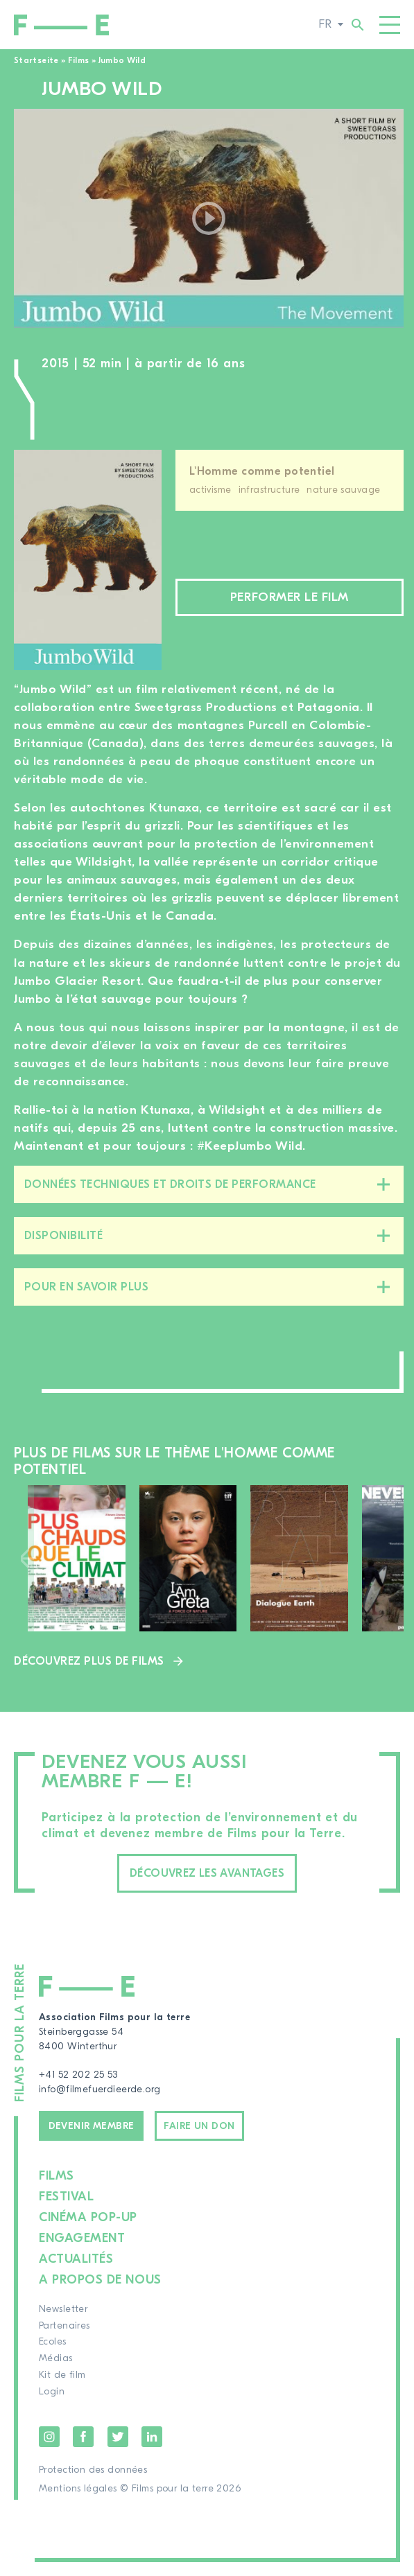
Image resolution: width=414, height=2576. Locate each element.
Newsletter (63, 2309)
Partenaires (64, 2325)
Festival (66, 2196)
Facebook (83, 2436)
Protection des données (93, 2470)
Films (78, 60)
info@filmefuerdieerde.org (100, 2089)
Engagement (82, 2238)
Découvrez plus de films (89, 1661)
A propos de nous (100, 2279)
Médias (56, 2358)
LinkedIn (151, 2436)
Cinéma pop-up (88, 2217)
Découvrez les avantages (207, 1873)
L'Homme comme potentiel (262, 471)
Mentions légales (78, 2488)
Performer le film (289, 597)
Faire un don (199, 2126)
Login (51, 2391)
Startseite (36, 60)
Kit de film (62, 2375)
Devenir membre (92, 2126)
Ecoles (53, 2341)
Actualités (76, 2259)
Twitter (117, 2436)
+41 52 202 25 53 (78, 2074)
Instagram (49, 2436)
